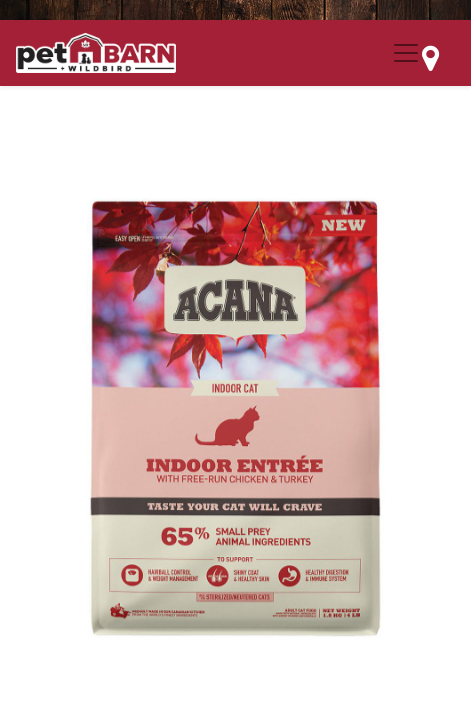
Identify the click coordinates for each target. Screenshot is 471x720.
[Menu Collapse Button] (406, 53)
